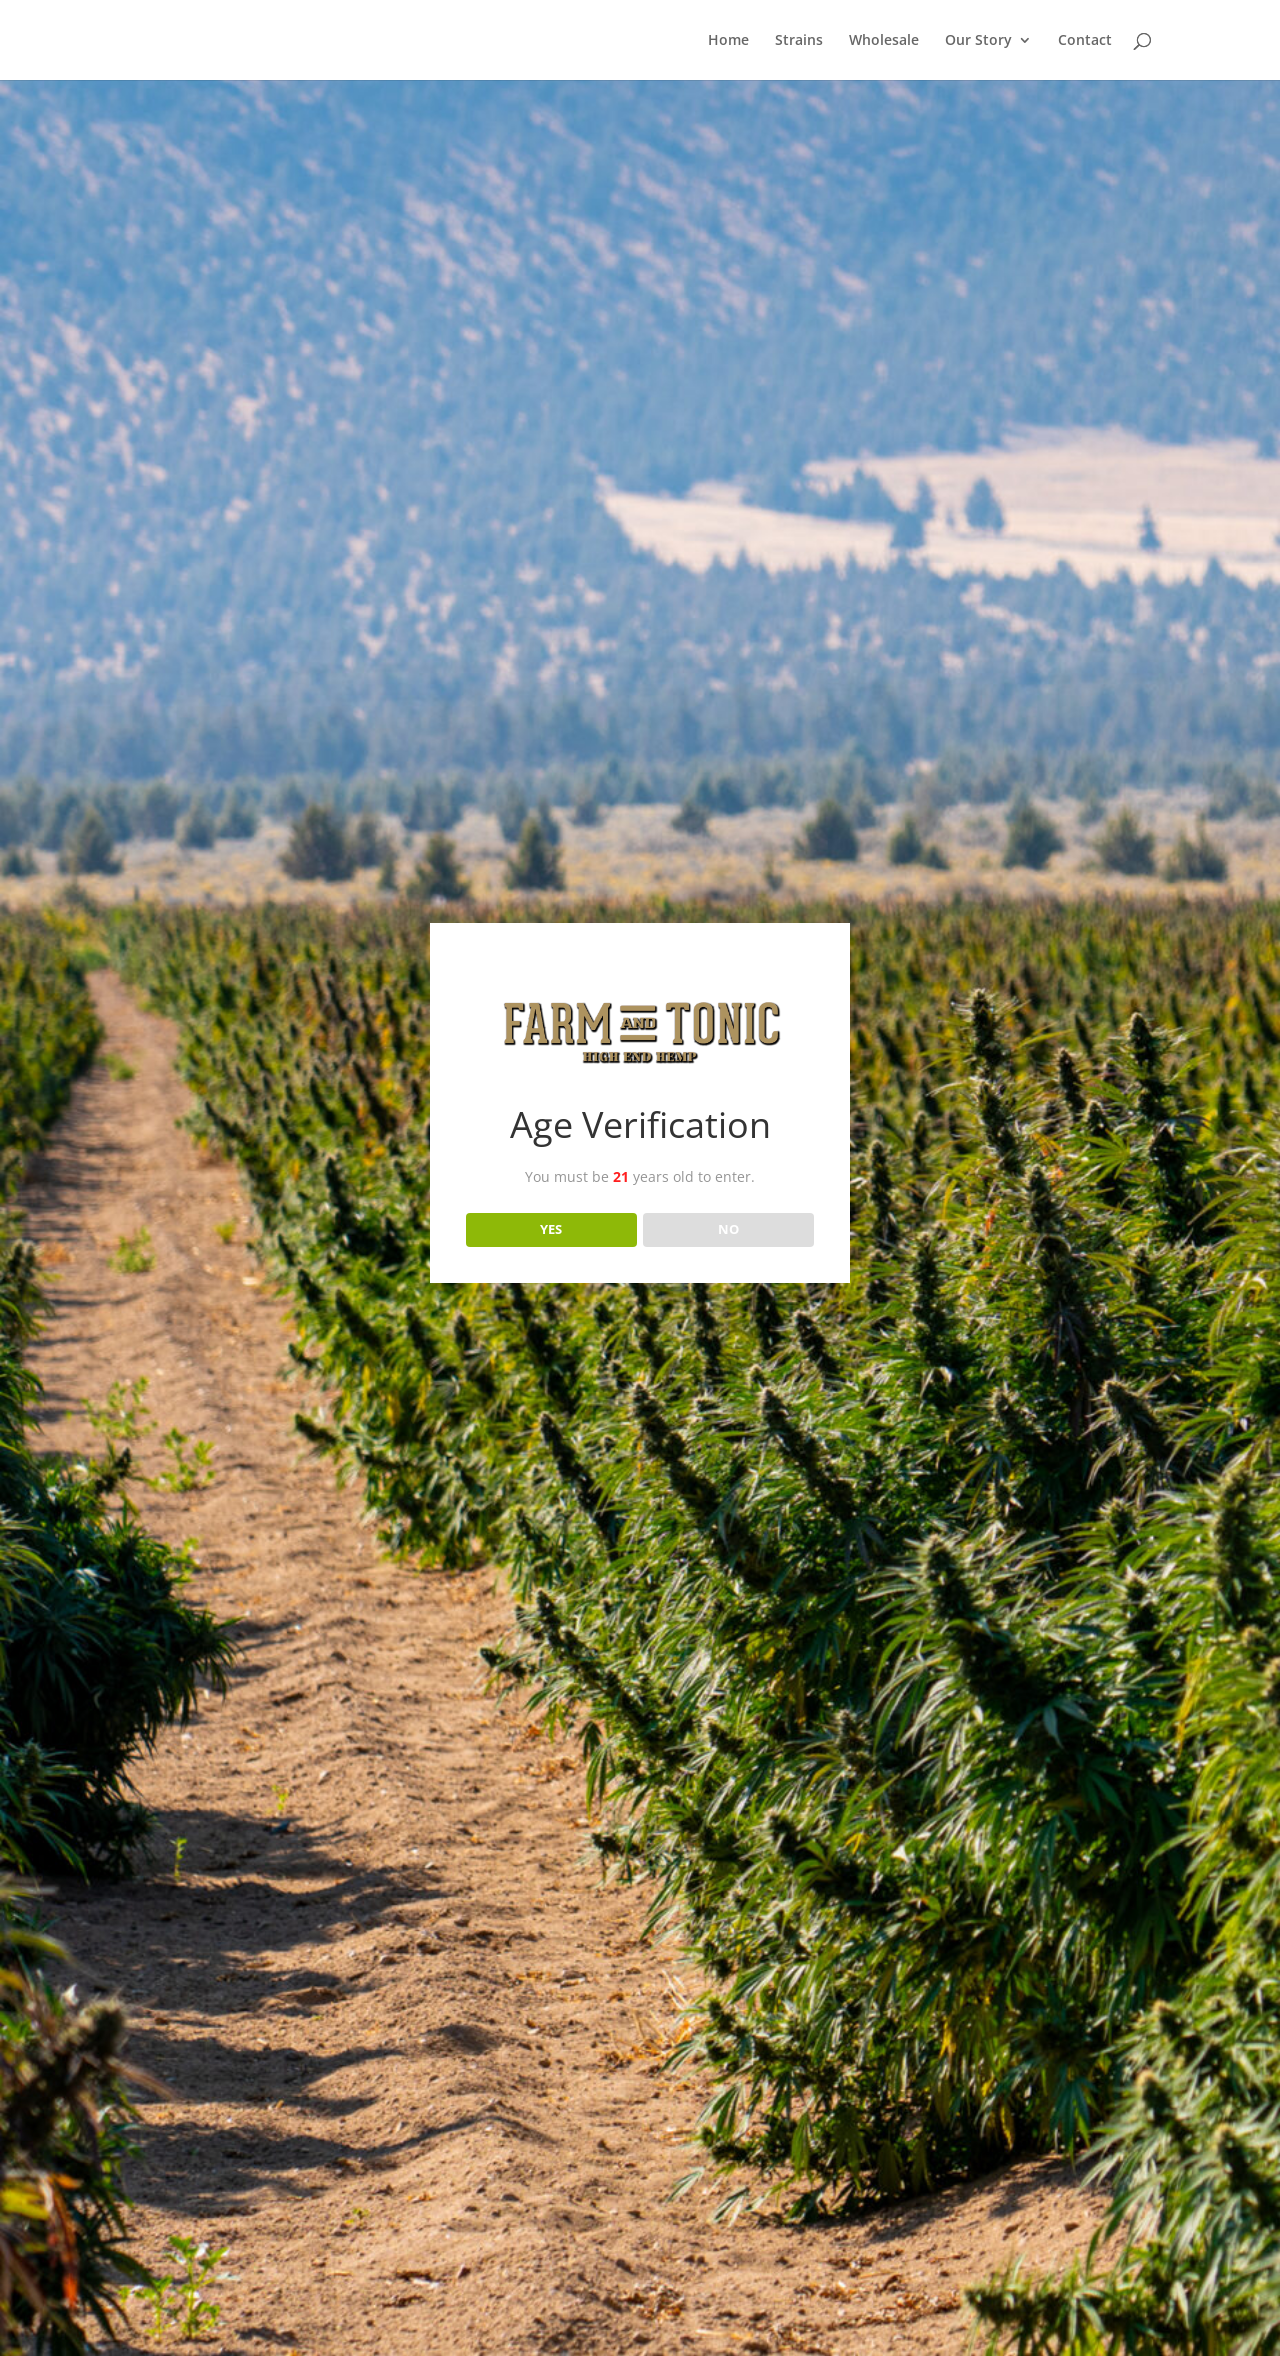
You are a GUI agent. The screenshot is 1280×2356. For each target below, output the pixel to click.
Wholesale (884, 41)
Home (728, 41)
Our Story (978, 41)
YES (551, 1229)
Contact (1085, 41)
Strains (799, 41)
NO (728, 1229)
